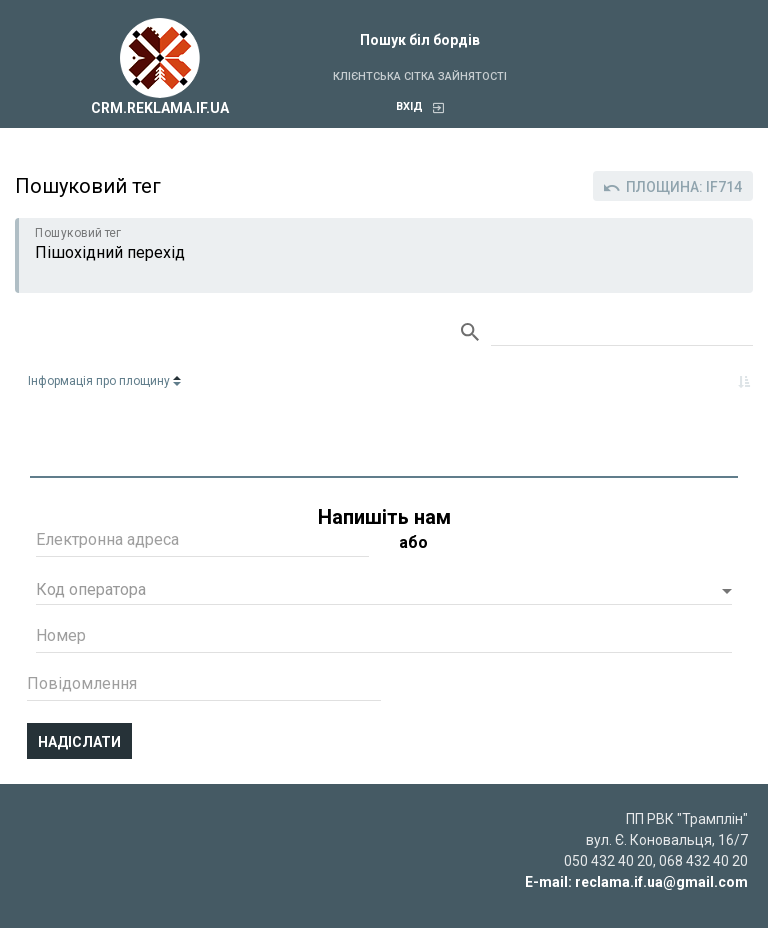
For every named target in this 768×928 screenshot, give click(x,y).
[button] (384, 592)
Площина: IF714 (673, 187)
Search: (622, 333)
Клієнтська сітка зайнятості (420, 76)
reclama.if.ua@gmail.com (661, 882)
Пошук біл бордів (420, 40)
